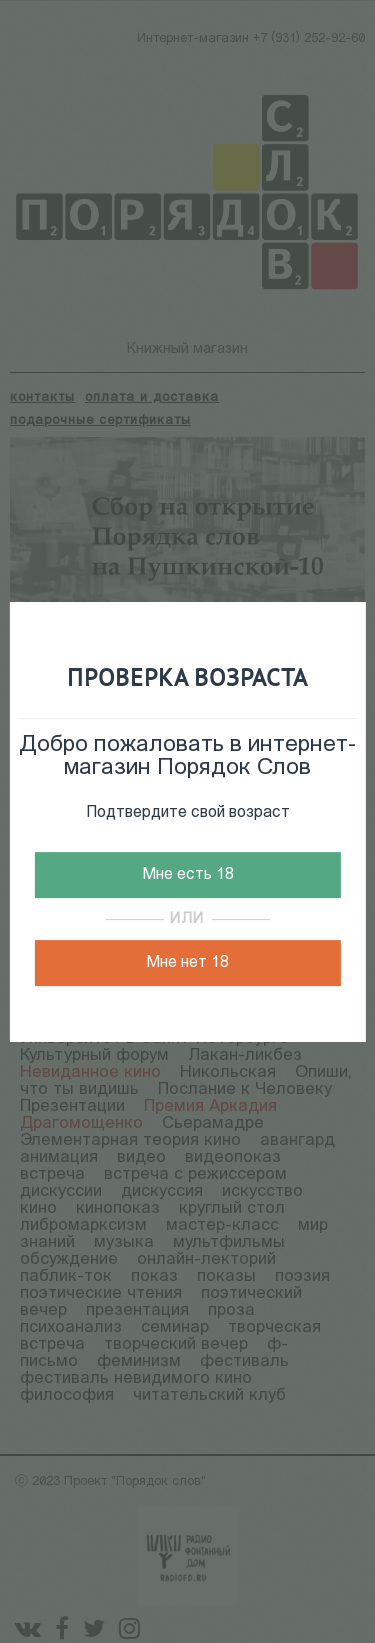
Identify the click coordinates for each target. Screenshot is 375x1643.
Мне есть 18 (188, 875)
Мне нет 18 (187, 963)
